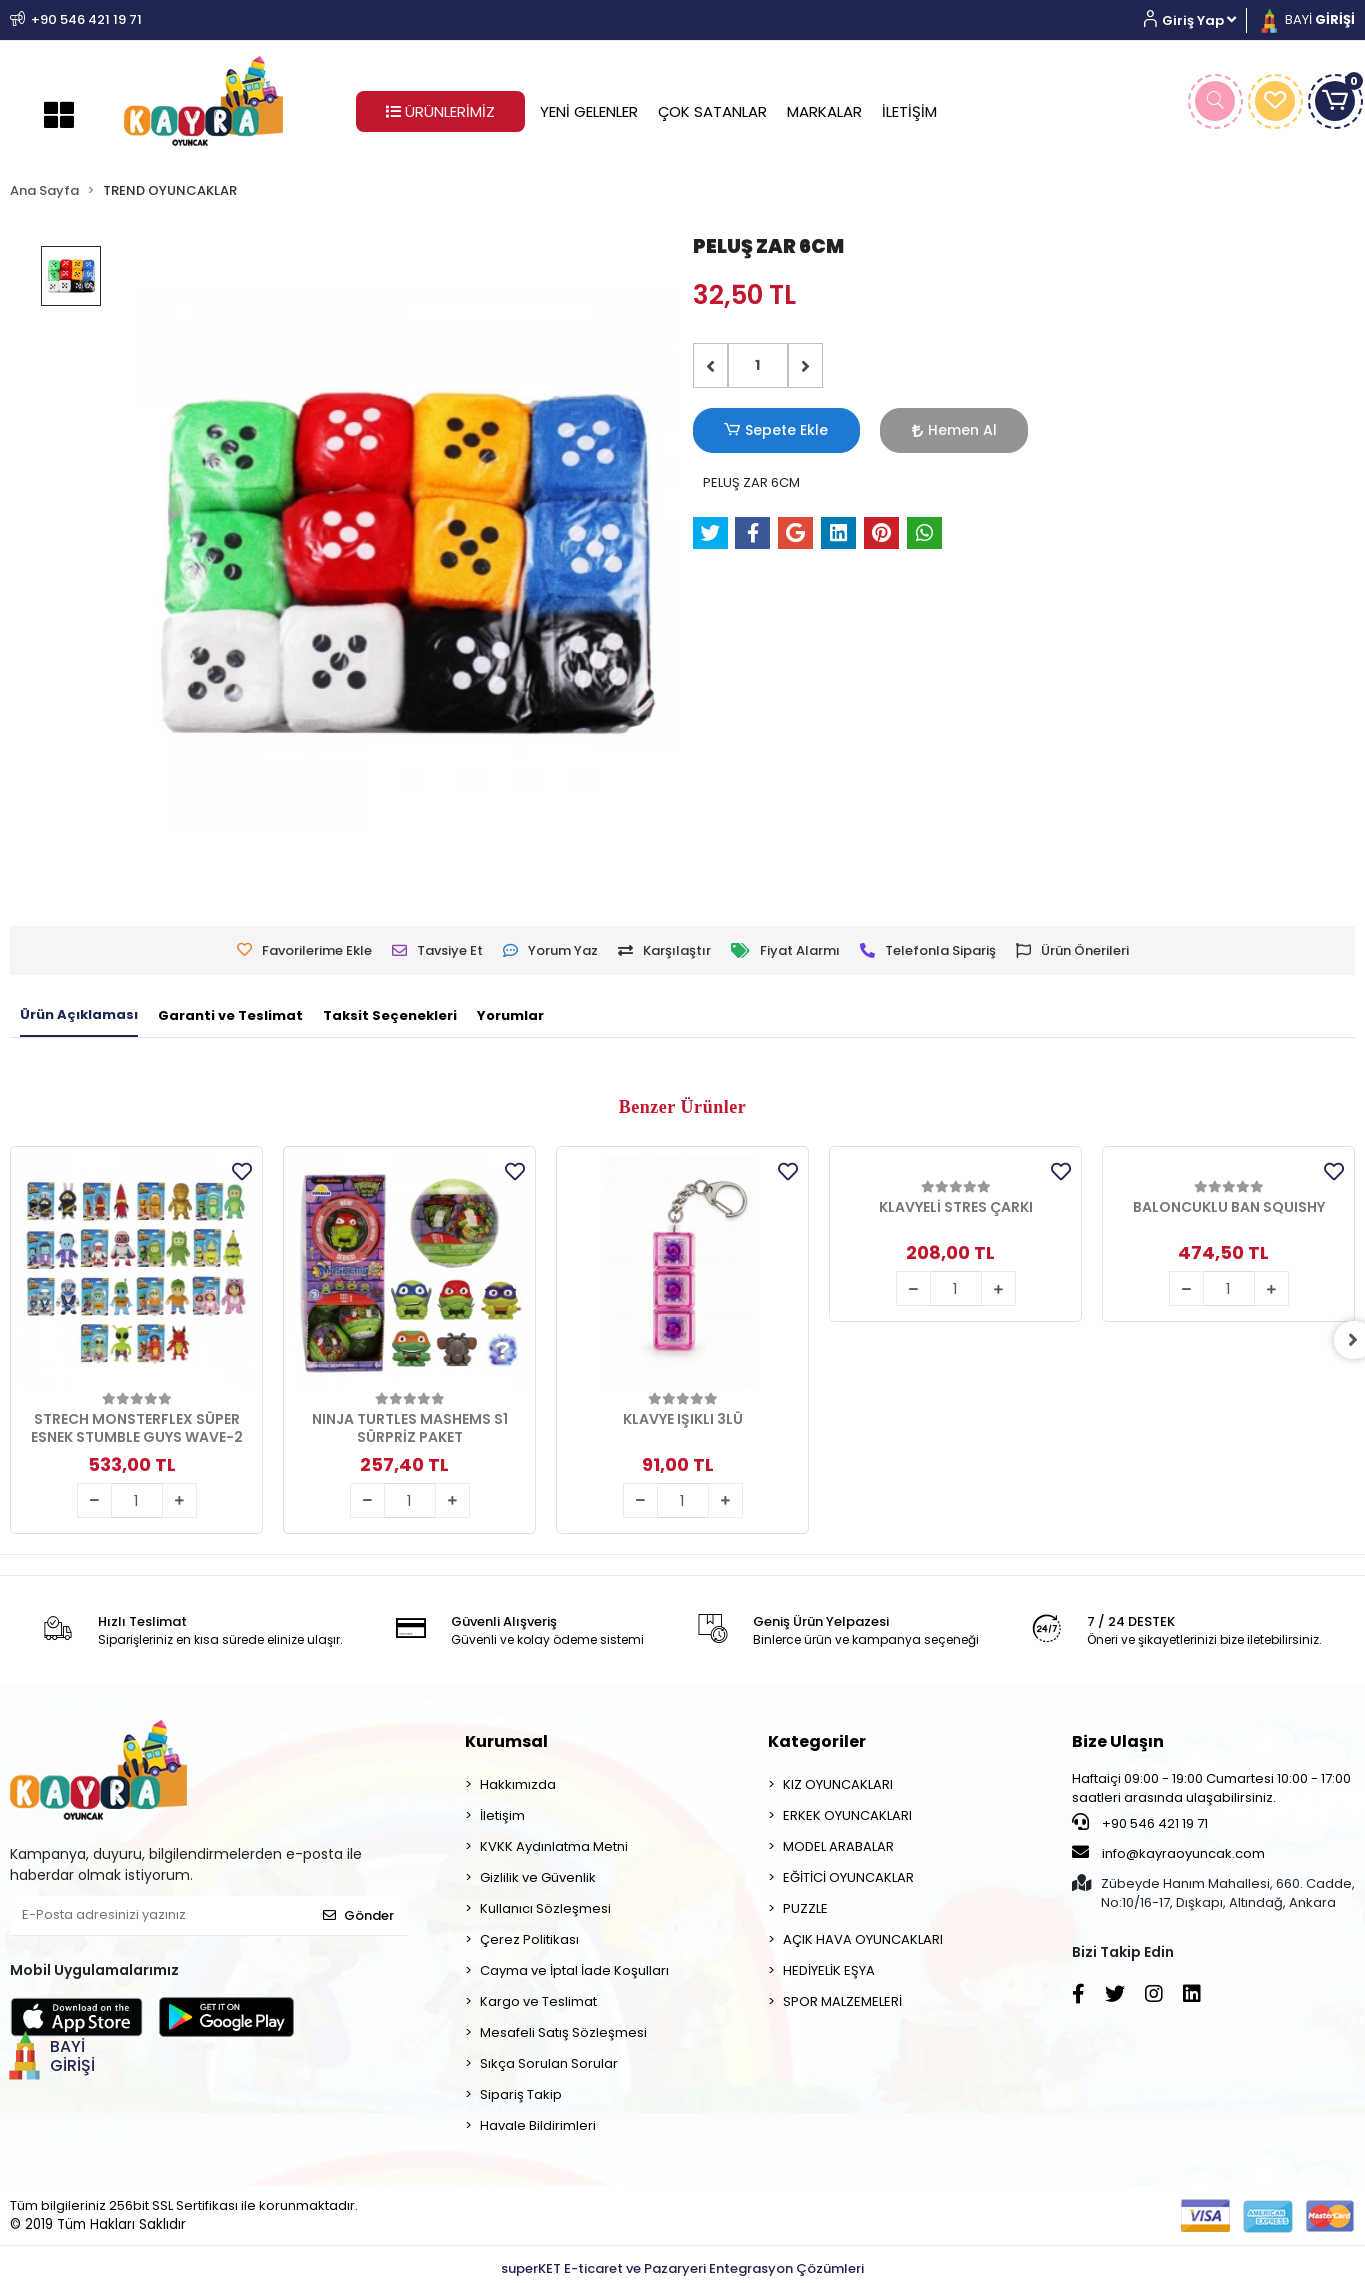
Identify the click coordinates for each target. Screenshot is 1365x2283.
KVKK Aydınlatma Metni (554, 1846)
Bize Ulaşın (1118, 1741)
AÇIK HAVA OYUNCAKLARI (863, 1939)
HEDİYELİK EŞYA (829, 1970)
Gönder (358, 1915)
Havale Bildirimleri (538, 2125)
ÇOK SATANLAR (712, 111)
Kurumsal (506, 1741)
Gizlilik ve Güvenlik (538, 1877)
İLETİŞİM (909, 111)
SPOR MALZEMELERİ (842, 2001)
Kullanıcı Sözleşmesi (545, 1908)
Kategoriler (817, 1741)
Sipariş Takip (521, 2094)
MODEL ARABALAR (838, 1846)
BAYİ (1306, 19)
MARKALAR (824, 111)
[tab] (79, 1016)
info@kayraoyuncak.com (1168, 1853)
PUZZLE (805, 1908)
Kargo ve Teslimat (538, 2001)
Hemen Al (898, 430)
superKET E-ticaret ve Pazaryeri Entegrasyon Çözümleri (682, 2268)
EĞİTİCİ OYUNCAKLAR (848, 1877)
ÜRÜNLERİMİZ (440, 111)
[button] (1197, 20)
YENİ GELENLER (589, 111)
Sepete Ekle (758, 430)
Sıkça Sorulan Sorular (549, 2063)
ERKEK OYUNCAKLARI (847, 1815)
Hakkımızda (518, 1784)
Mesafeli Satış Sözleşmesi (563, 2032)
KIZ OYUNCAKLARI (838, 1784)
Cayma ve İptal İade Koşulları (574, 1970)
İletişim (502, 1815)
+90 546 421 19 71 (1140, 1823)
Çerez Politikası (529, 1939)
